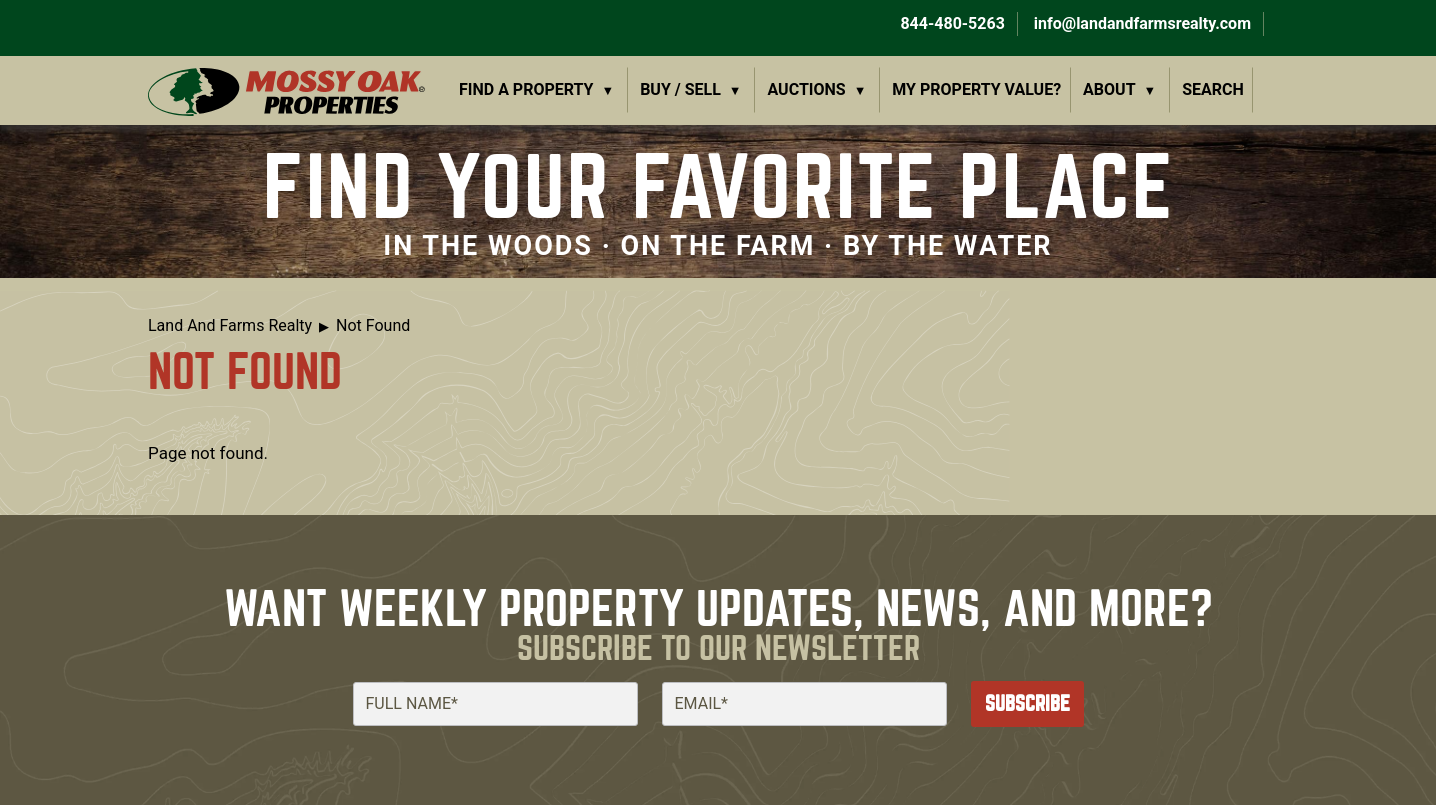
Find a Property (526, 89)
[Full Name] (495, 704)
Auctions (807, 89)
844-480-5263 (950, 23)
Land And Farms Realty (230, 325)
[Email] (804, 704)
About (1109, 89)
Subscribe (1027, 703)
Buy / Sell (680, 89)
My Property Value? (976, 89)
